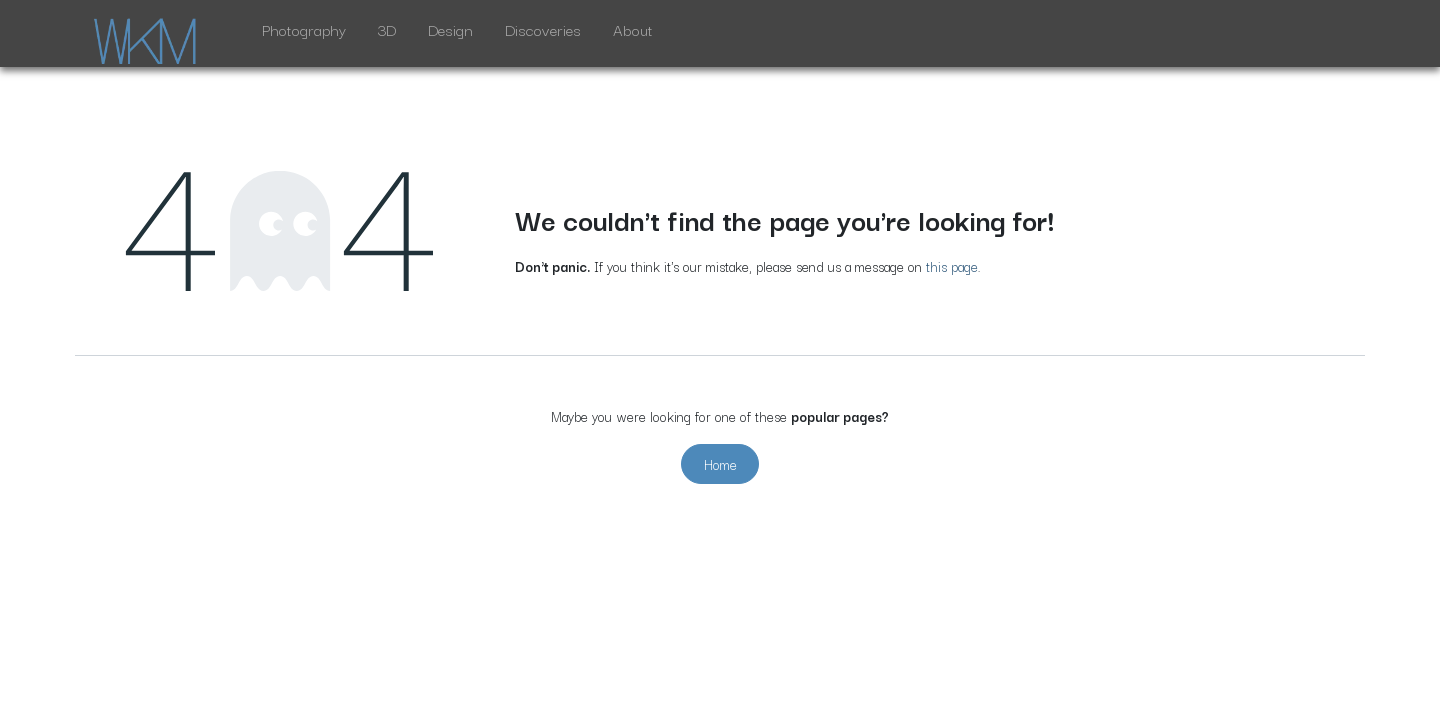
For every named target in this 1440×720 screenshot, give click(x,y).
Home (720, 464)
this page (952, 266)
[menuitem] (304, 33)
